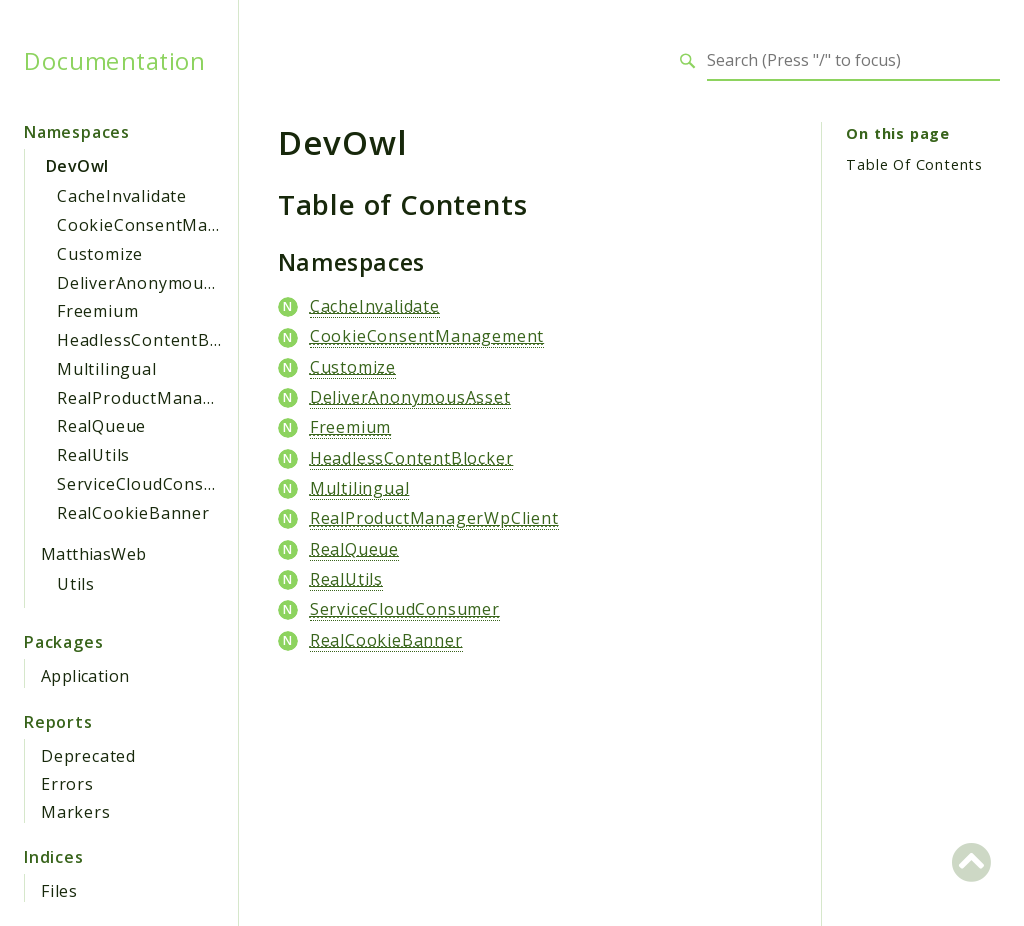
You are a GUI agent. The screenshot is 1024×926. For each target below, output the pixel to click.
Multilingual (107, 369)
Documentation (114, 61)
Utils (76, 584)
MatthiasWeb (93, 554)
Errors (67, 784)
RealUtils (93, 455)
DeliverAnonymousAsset (157, 283)
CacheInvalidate (122, 196)
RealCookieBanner (133, 513)
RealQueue (101, 426)
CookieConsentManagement (174, 225)
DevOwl (77, 166)
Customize (100, 254)
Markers (76, 812)
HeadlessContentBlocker (159, 340)
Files (59, 891)
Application (85, 676)
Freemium (97, 311)
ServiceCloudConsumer (152, 484)
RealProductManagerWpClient (181, 398)
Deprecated (88, 756)
